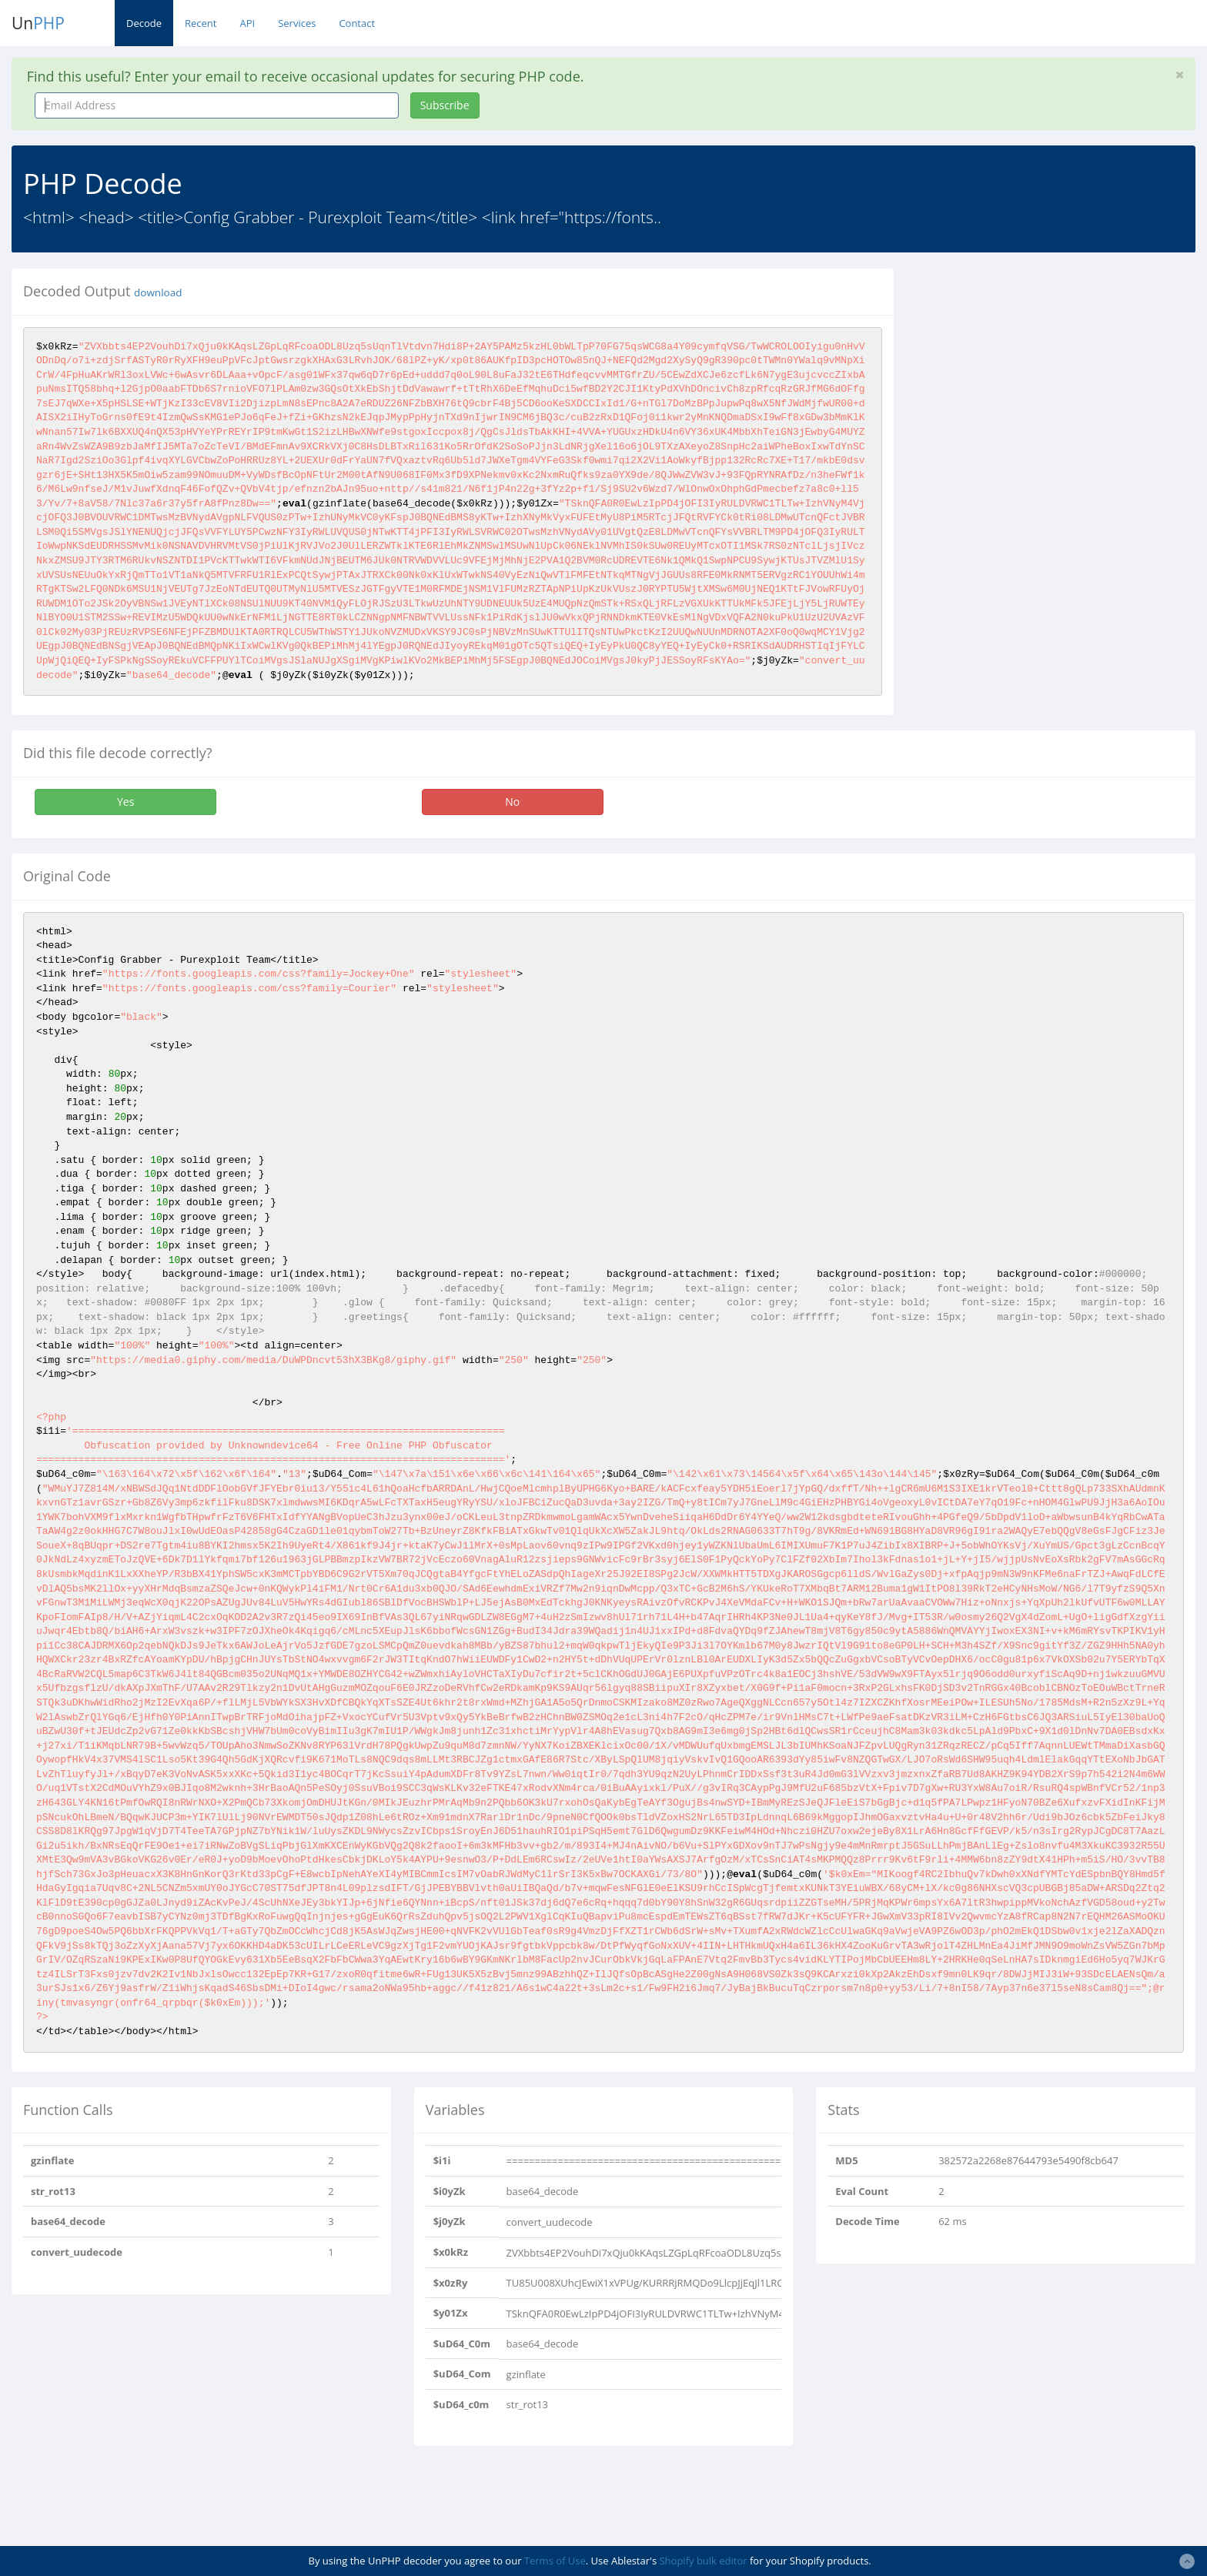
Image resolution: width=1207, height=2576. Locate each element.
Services (297, 23)
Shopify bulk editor (703, 2561)
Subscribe (445, 105)
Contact (357, 23)
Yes (125, 801)
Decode (144, 23)
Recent (200, 23)
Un (38, 23)
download (158, 292)
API (247, 23)
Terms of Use (555, 2561)
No (512, 801)
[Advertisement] (1046, 376)
